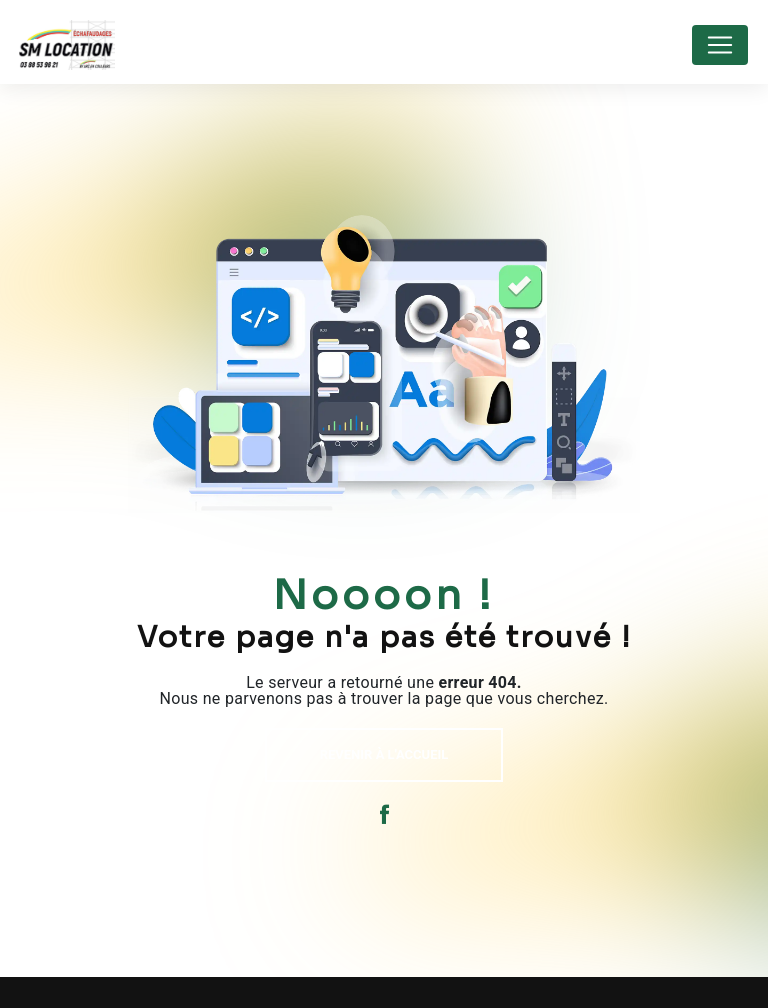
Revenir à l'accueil (384, 754)
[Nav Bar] (720, 45)
